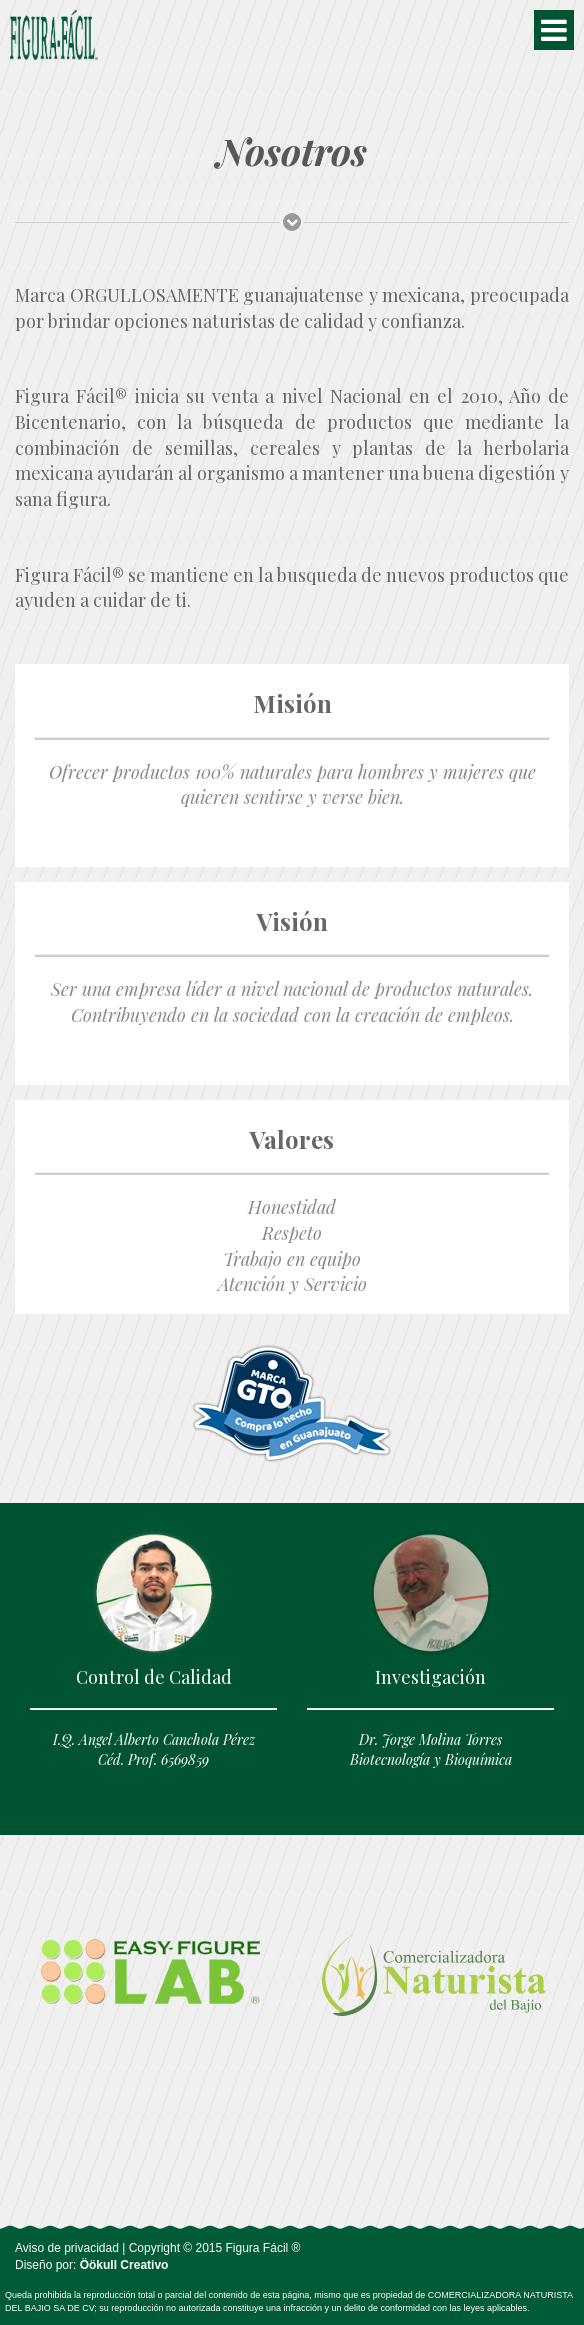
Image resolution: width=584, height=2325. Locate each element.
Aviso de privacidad (67, 2248)
